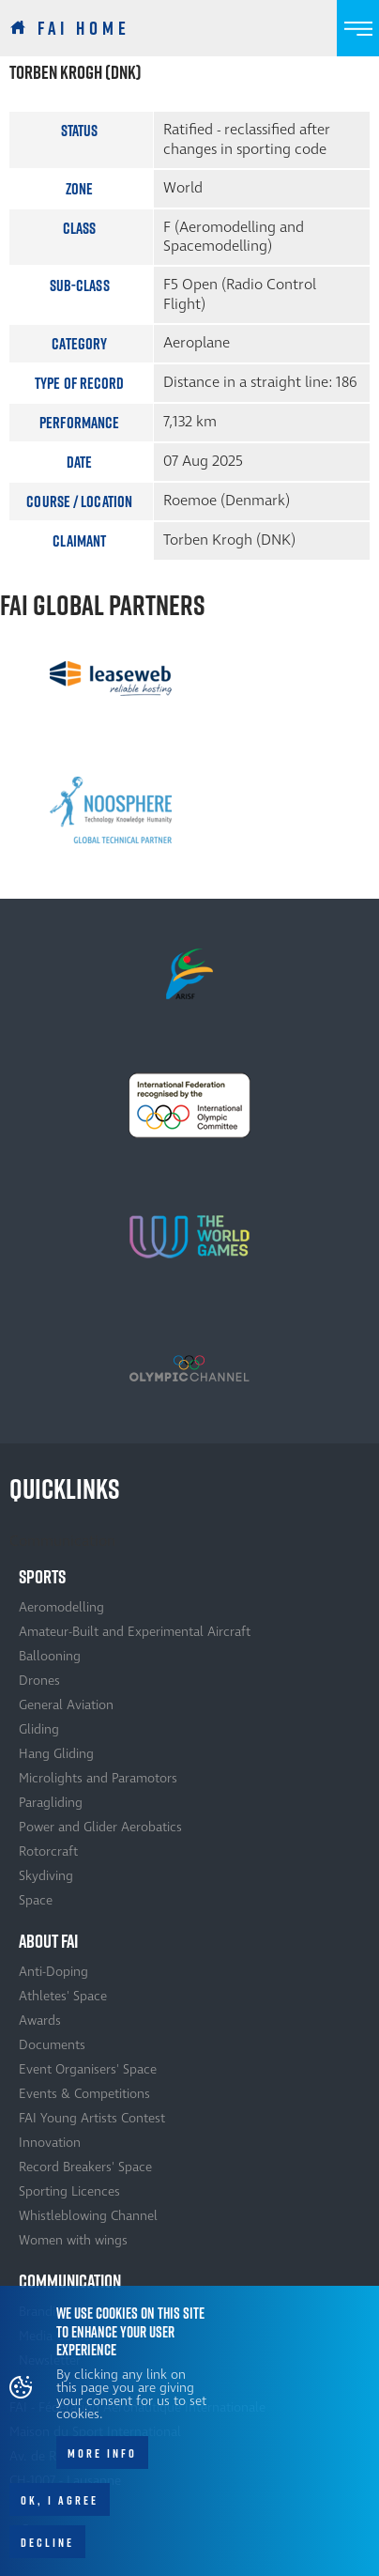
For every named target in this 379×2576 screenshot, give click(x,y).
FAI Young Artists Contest (92, 2118)
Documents (52, 2045)
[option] (110, 678)
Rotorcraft (48, 1851)
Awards (40, 2020)
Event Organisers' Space (88, 2069)
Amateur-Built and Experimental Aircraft (134, 1632)
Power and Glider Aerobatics (100, 1827)
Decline (47, 2559)
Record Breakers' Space (85, 2167)
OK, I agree (60, 2516)
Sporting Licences (69, 2191)
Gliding (39, 1729)
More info (102, 2469)
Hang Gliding (56, 1754)
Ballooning (50, 1656)
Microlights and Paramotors (98, 1778)
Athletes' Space (63, 1996)
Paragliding (51, 1803)
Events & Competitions (84, 2094)
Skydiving (46, 1876)
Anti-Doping (53, 1972)
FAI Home (84, 28)
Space (36, 1900)
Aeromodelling (61, 1607)
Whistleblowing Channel (88, 2216)
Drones (39, 1680)
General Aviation (66, 1705)
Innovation (50, 2143)
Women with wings (73, 2240)
